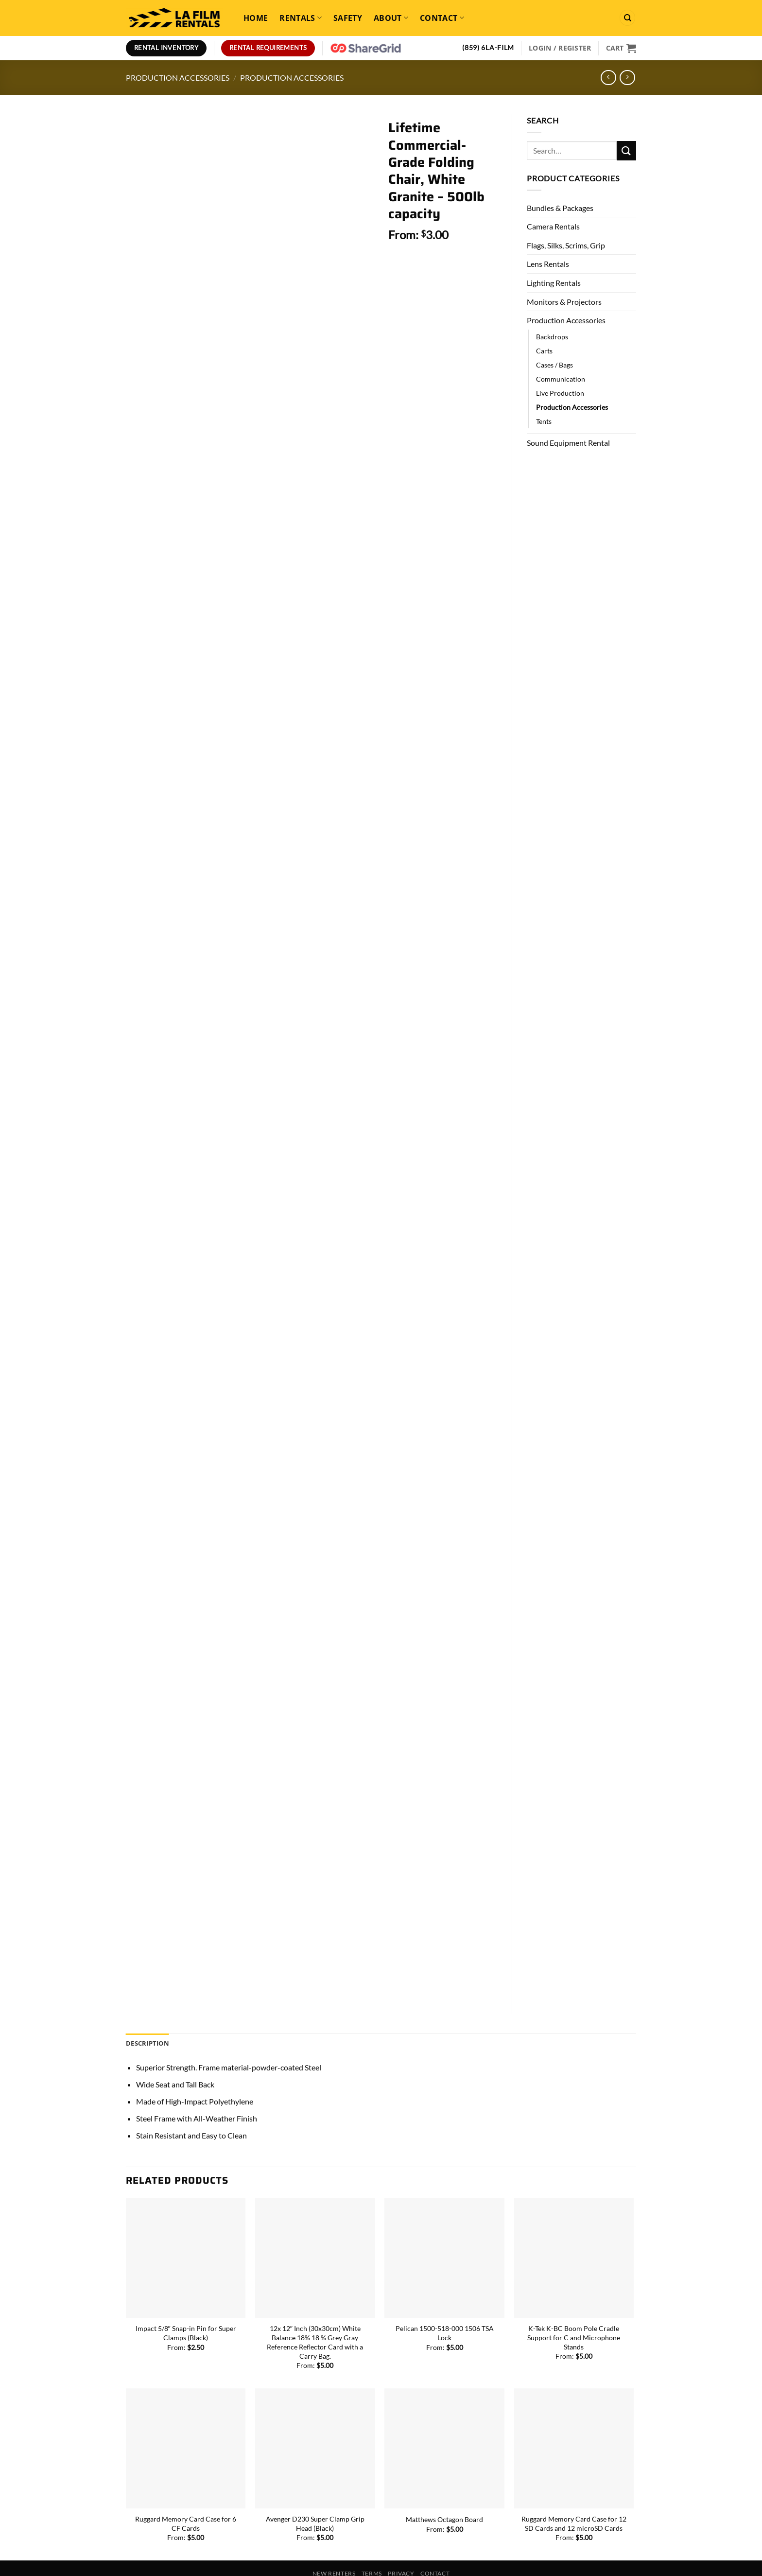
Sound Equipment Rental (568, 442)
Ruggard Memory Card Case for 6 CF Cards (185, 2498)
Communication (560, 379)
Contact (442, 18)
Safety (347, 18)
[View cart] (621, 48)
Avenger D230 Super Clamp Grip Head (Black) (315, 2498)
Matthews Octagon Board (444, 2494)
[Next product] (608, 77)
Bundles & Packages (560, 207)
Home (255, 18)
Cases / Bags (554, 365)
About (391, 18)
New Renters (334, 2548)
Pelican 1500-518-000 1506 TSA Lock (445, 2308)
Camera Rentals (553, 226)
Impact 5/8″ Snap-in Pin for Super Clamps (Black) (186, 2308)
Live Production (560, 393)
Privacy (401, 2548)
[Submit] (626, 150)
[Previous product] (627, 77)
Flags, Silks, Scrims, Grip (566, 245)
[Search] (627, 18)
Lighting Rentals (554, 282)
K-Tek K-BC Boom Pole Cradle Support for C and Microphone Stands (573, 2312)
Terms (372, 2548)
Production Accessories (177, 77)
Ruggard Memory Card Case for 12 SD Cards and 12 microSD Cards (573, 2498)
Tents (544, 421)
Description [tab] (147, 2018)
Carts (544, 351)
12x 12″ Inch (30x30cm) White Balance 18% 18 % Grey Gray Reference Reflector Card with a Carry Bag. (315, 2317)
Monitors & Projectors (564, 301)
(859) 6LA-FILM (488, 48)
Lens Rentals (548, 263)
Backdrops (552, 337)
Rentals (300, 18)
